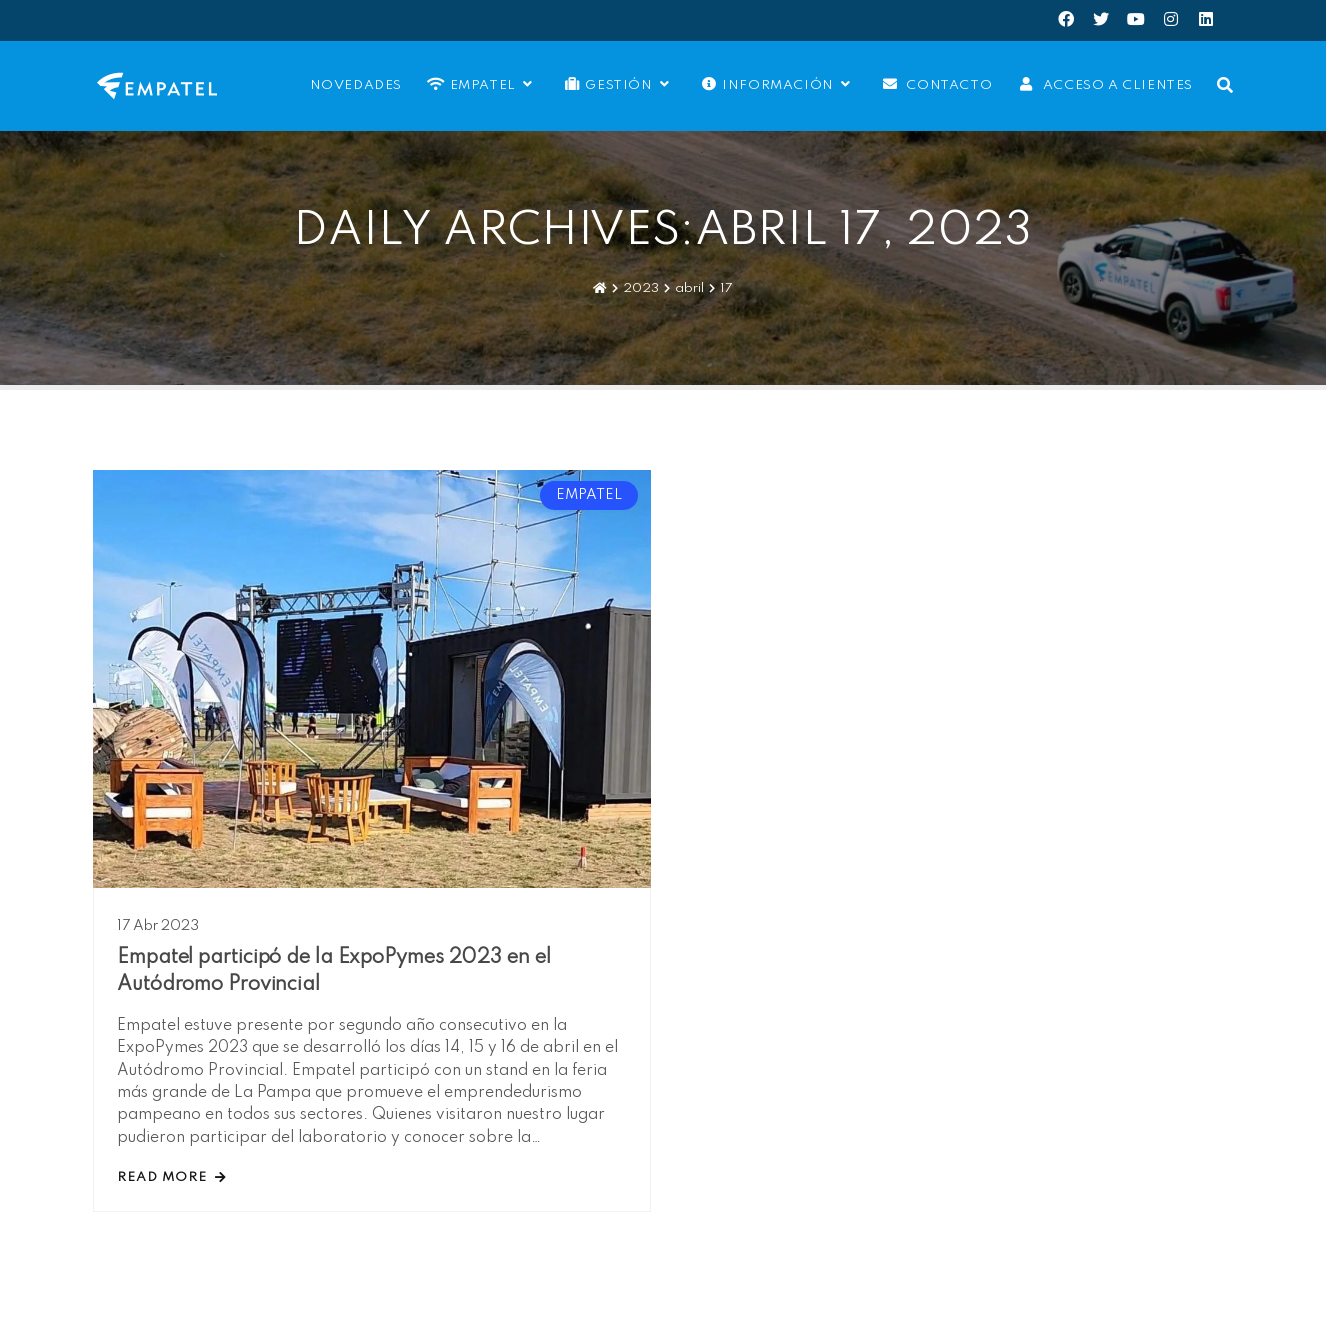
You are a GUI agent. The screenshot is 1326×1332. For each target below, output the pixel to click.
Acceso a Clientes (1103, 84)
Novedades (354, 85)
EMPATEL (481, 84)
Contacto (935, 84)
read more (172, 1178)
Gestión (617, 84)
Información (776, 84)
